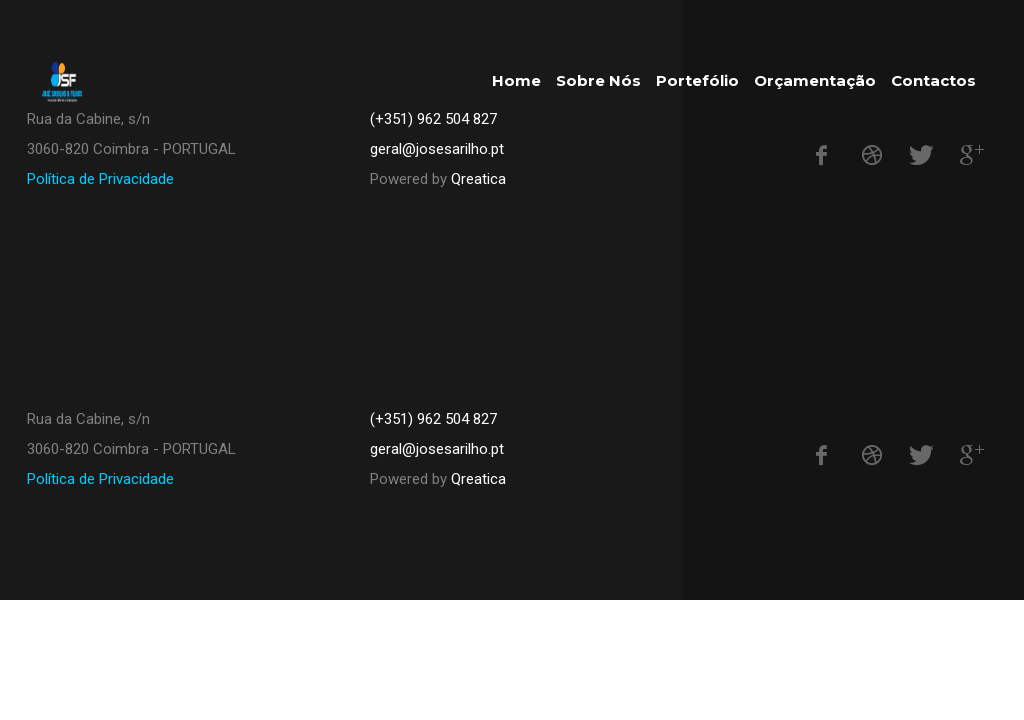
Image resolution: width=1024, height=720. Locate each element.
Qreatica (478, 179)
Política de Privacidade (100, 179)
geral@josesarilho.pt (437, 449)
